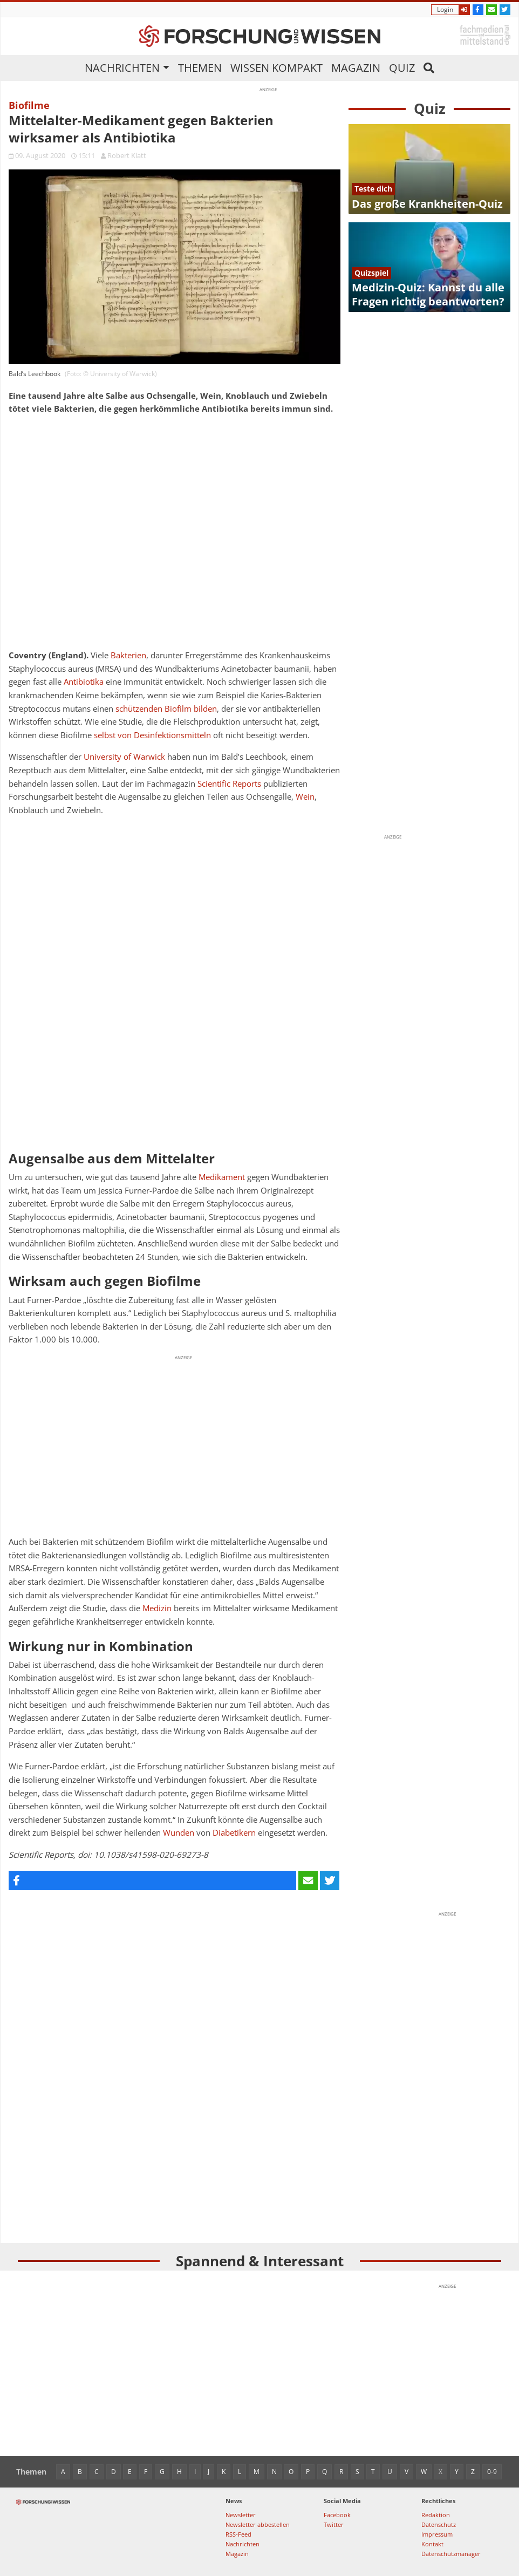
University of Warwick (124, 756)
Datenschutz (438, 2524)
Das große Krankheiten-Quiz (427, 203)
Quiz (402, 67)
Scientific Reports (229, 783)
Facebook (337, 2515)
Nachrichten (122, 67)
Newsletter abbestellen (258, 2524)
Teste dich (373, 188)
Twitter (334, 2524)
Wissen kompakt (276, 67)
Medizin (157, 1608)
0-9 (492, 2471)
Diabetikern (234, 1832)
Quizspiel (371, 273)
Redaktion (435, 2515)
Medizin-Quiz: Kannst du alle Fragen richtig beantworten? (428, 294)
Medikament (222, 1177)
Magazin (355, 67)
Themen (200, 67)
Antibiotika (84, 681)
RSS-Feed (238, 2534)
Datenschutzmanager (451, 2554)
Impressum (437, 2534)
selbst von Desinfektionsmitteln (152, 735)
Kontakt (432, 2544)
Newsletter (241, 2515)
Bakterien (128, 655)
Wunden (178, 1832)
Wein (305, 796)
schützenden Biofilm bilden (166, 708)
